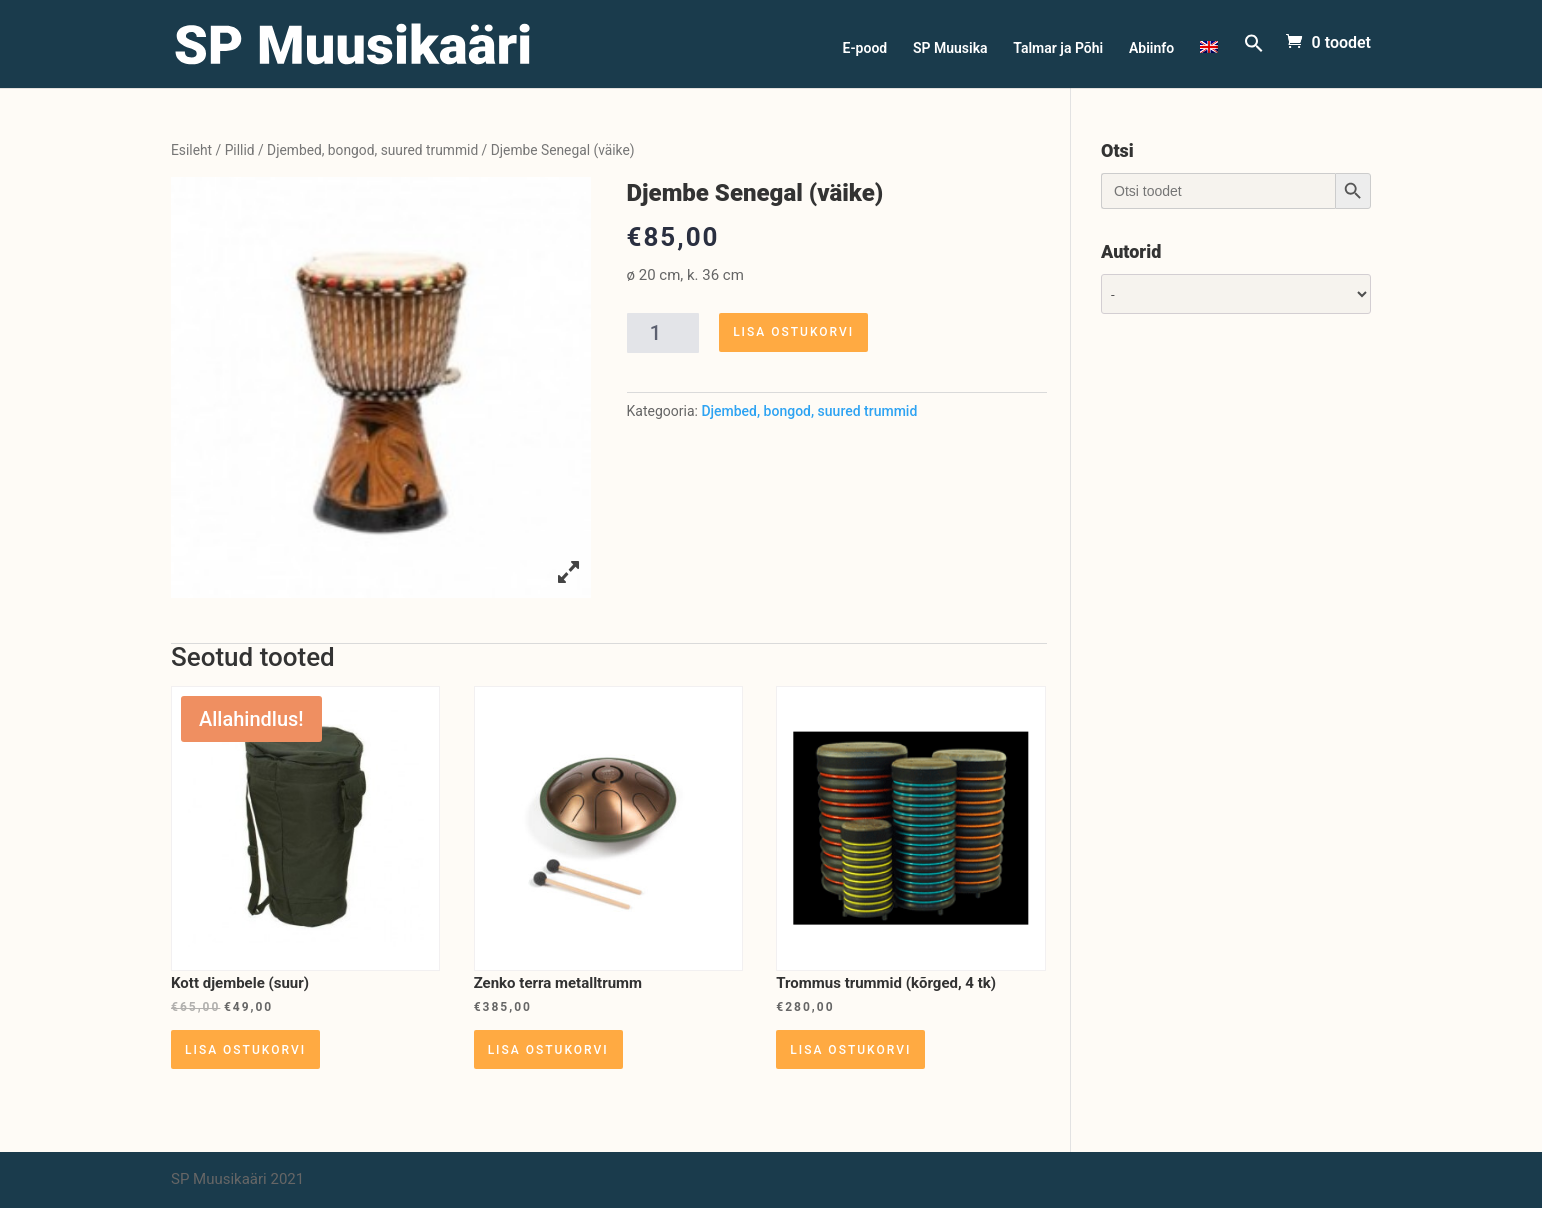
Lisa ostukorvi (793, 332)
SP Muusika (950, 48)
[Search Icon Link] (1254, 60)
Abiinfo (1151, 48)
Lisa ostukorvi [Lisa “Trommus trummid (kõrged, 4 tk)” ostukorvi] (850, 1050)
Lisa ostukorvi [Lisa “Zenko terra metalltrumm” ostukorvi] (548, 1050)
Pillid (240, 150)
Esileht (191, 150)
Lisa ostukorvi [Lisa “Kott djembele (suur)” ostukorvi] (245, 1050)
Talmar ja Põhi (1058, 48)
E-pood (865, 48)
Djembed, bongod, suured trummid (372, 150)
